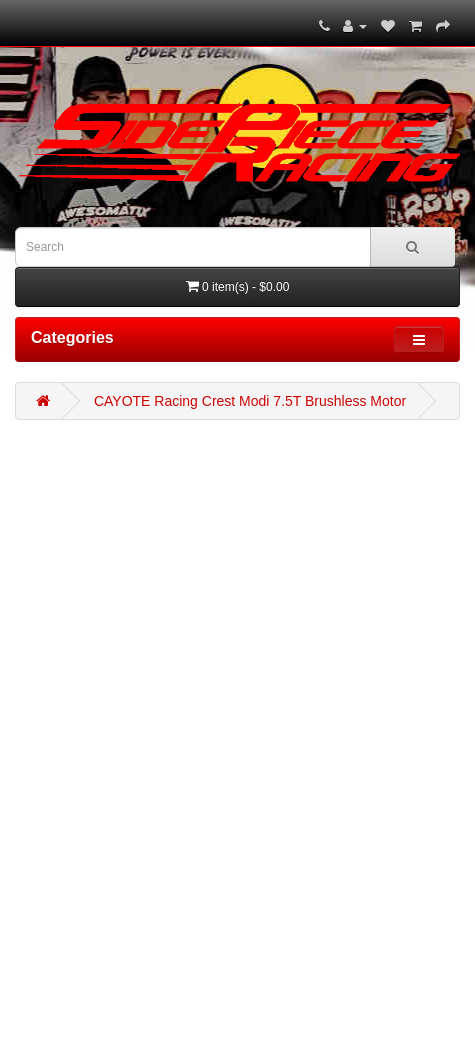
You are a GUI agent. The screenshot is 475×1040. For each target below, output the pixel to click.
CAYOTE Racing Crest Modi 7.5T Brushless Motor (250, 401)
